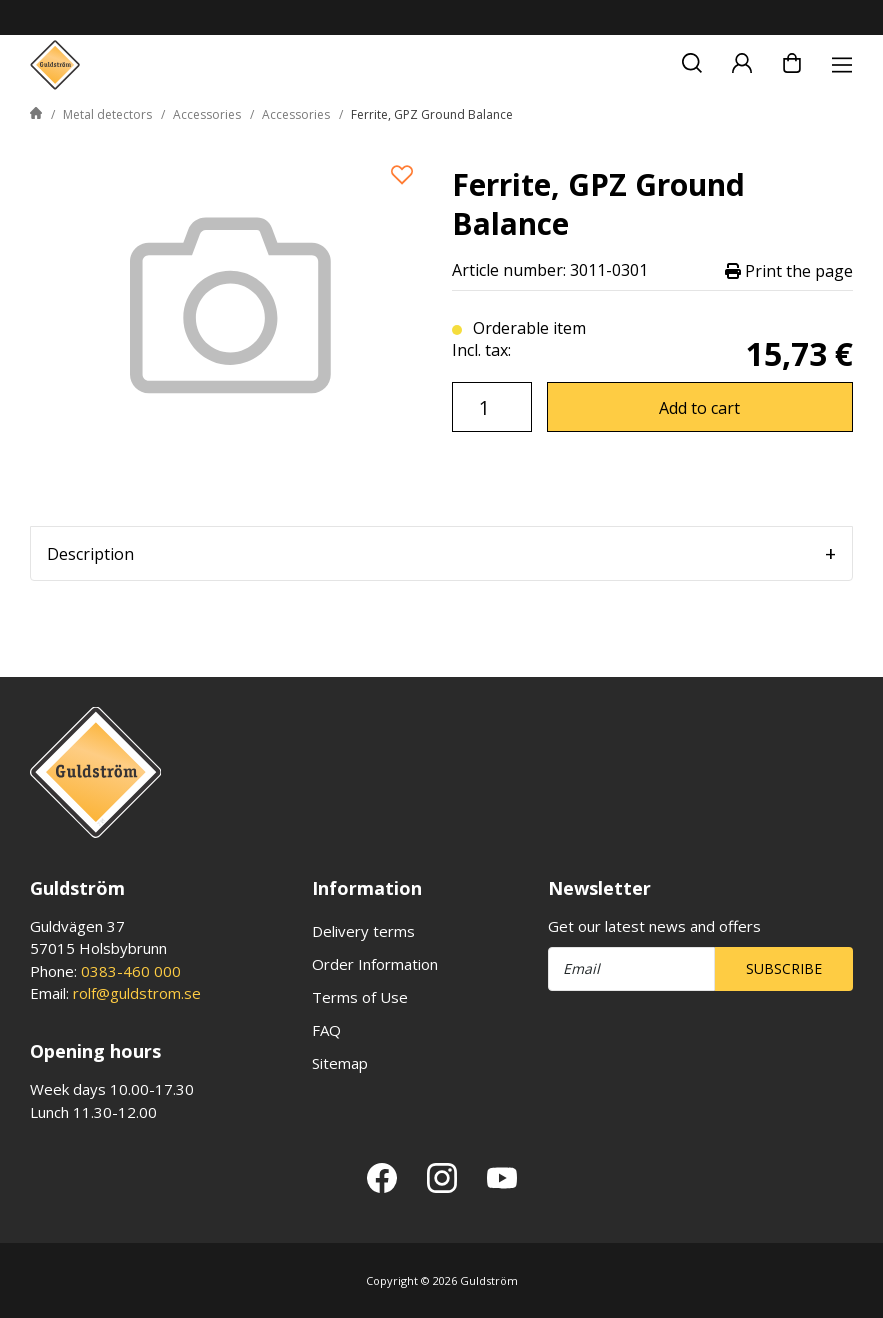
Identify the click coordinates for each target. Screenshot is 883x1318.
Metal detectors (107, 114)
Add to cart (699, 408)
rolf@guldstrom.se (137, 993)
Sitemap (340, 1063)
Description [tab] (90, 554)
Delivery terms (363, 931)
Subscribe (784, 968)
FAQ (326, 1030)
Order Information (375, 964)
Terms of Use (360, 997)
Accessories (207, 114)
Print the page (789, 270)
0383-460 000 (131, 971)
